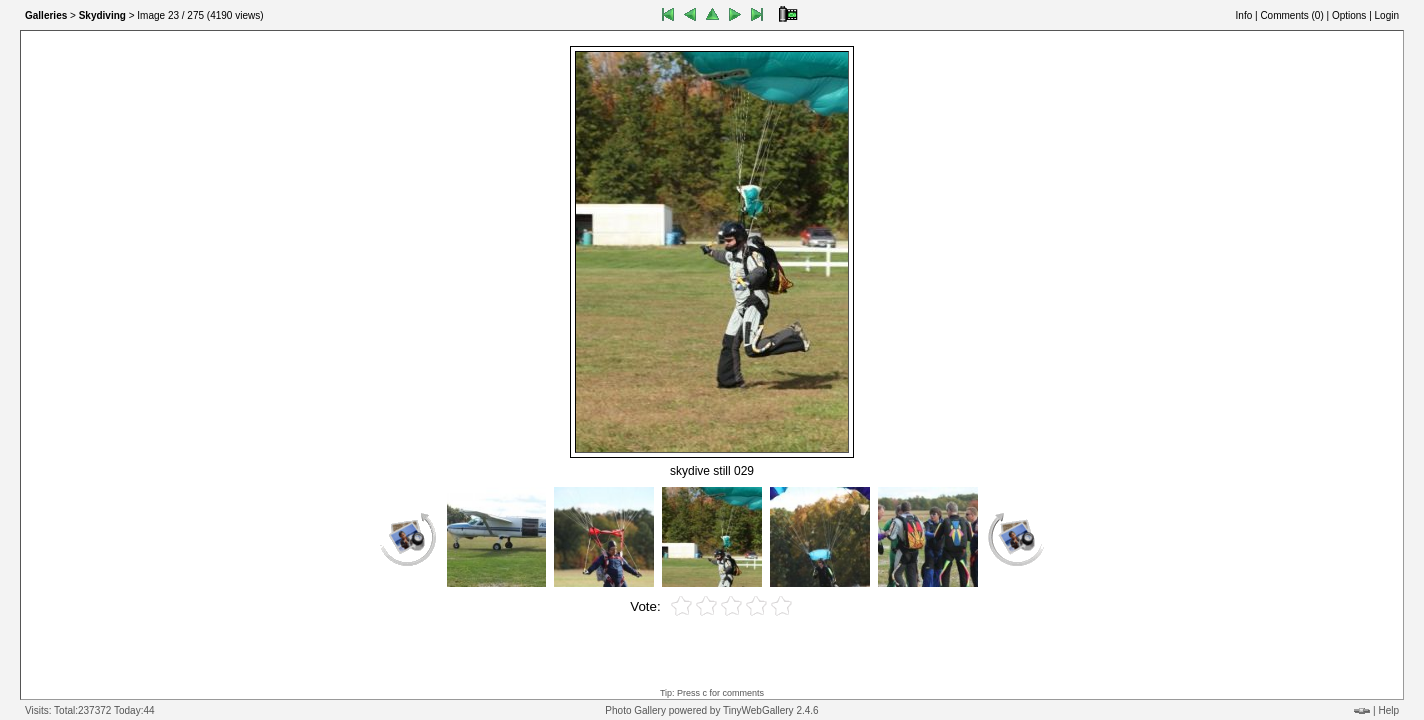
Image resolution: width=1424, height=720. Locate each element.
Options (1349, 15)
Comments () (1291, 15)
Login (1387, 15)
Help (1388, 710)
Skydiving (102, 15)
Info (1244, 15)
